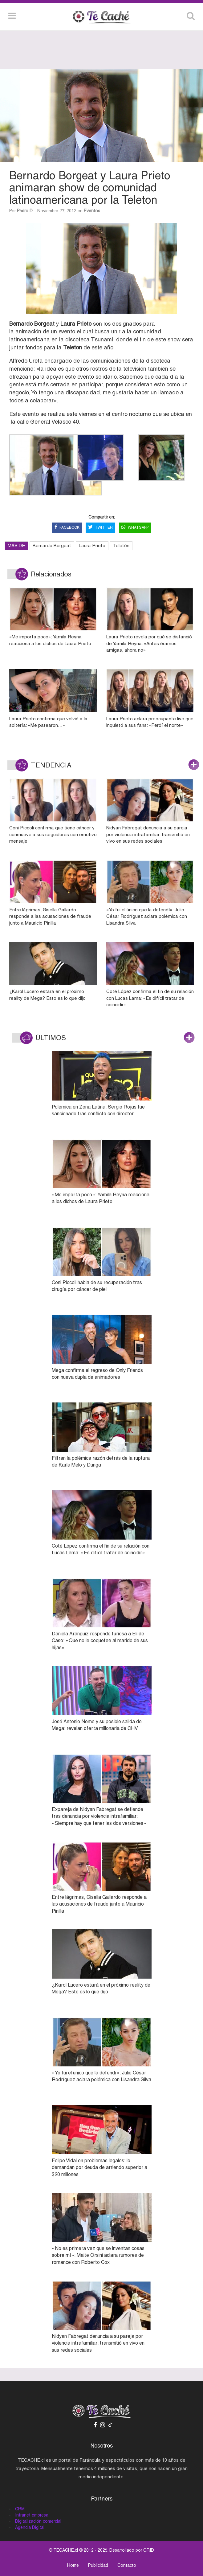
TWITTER (100, 527)
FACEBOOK (67, 527)
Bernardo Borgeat (52, 545)
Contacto (126, 2565)
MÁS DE (16, 545)
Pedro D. (25, 210)
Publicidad (98, 2565)
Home (73, 2565)
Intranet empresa (31, 2515)
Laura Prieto (92, 545)
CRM (20, 2508)
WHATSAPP (134, 527)
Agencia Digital (29, 2527)
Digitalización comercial (38, 2521)
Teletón (121, 545)
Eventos (92, 210)
